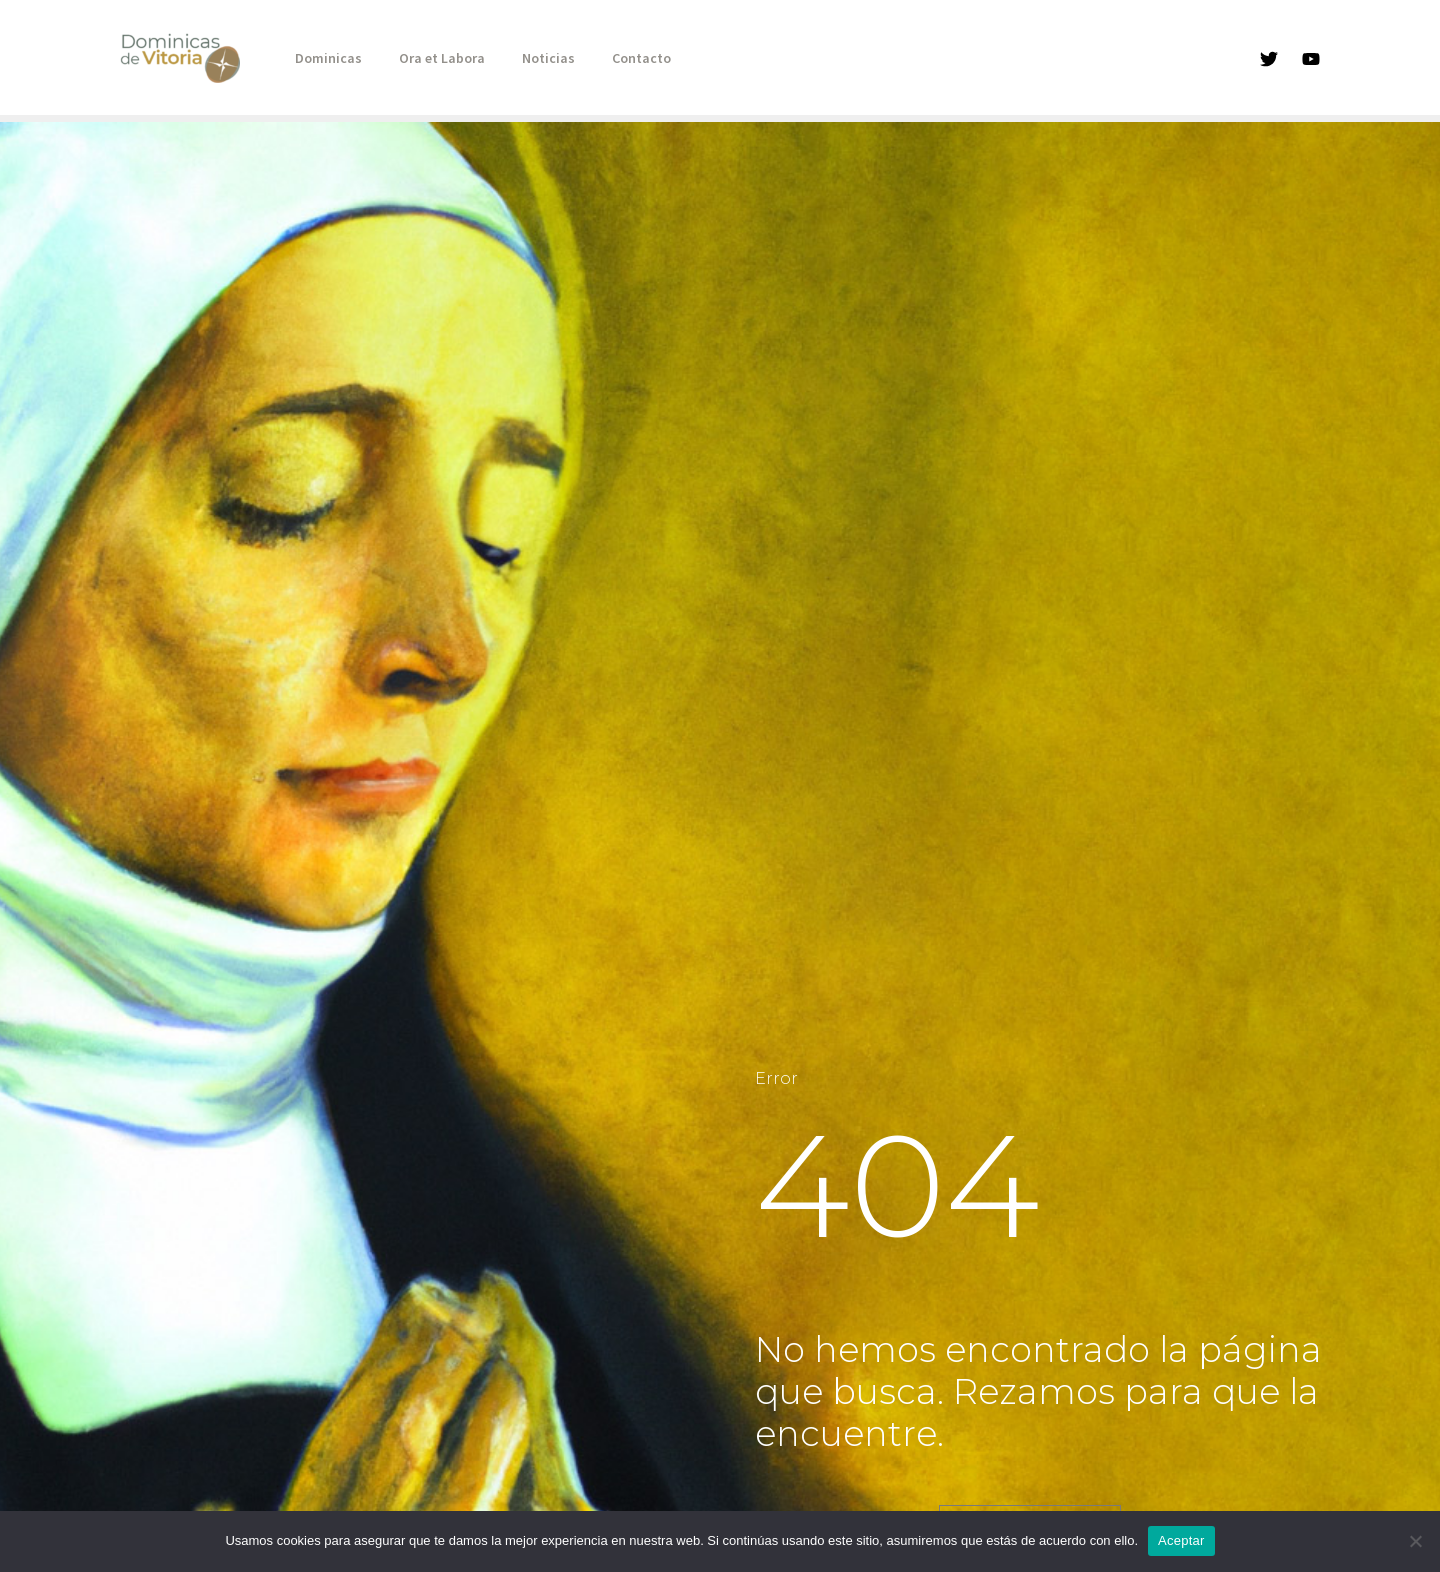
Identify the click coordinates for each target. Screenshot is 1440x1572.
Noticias (525, 58)
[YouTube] (1311, 59)
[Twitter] (1269, 59)
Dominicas (323, 58)
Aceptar (1181, 1540)
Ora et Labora (428, 58)
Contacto (609, 58)
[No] (1415, 1541)
